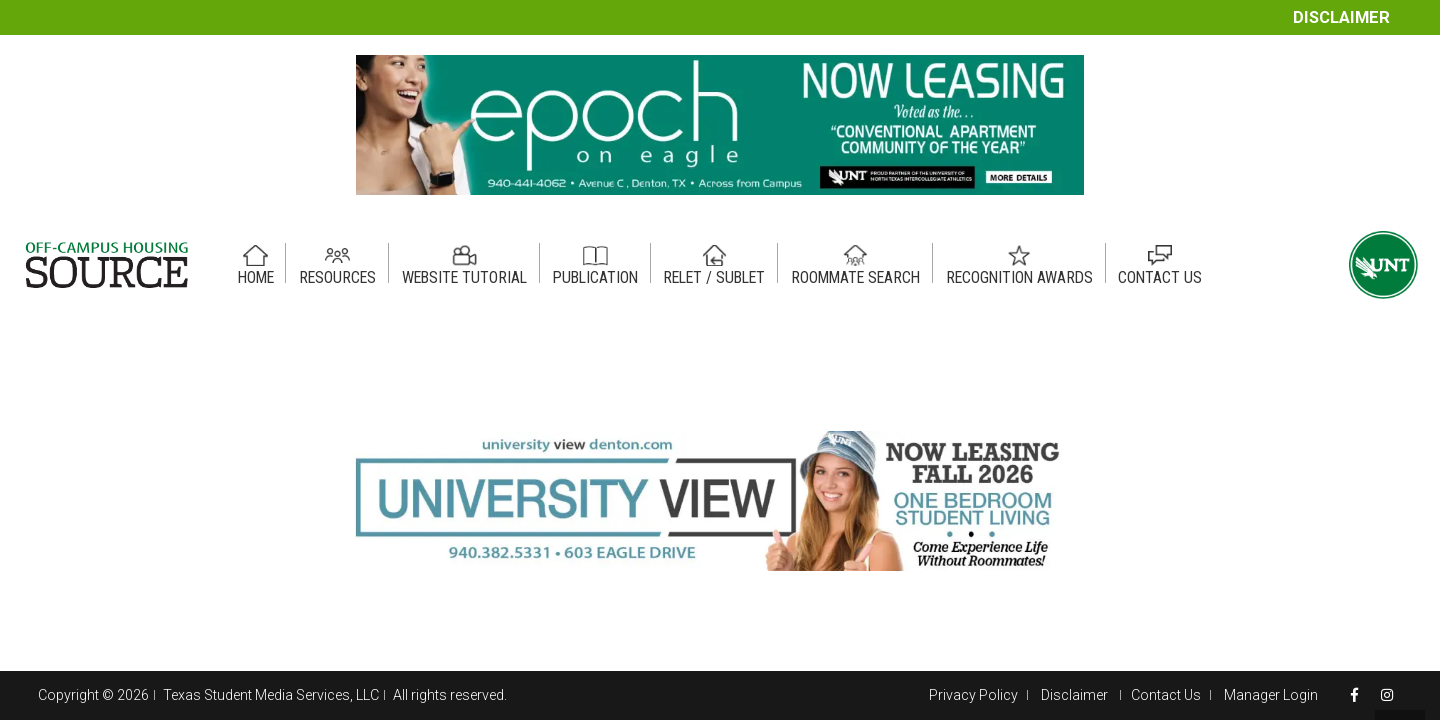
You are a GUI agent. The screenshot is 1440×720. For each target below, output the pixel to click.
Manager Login (1271, 695)
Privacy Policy (973, 695)
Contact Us (1166, 695)
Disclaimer (1341, 17)
